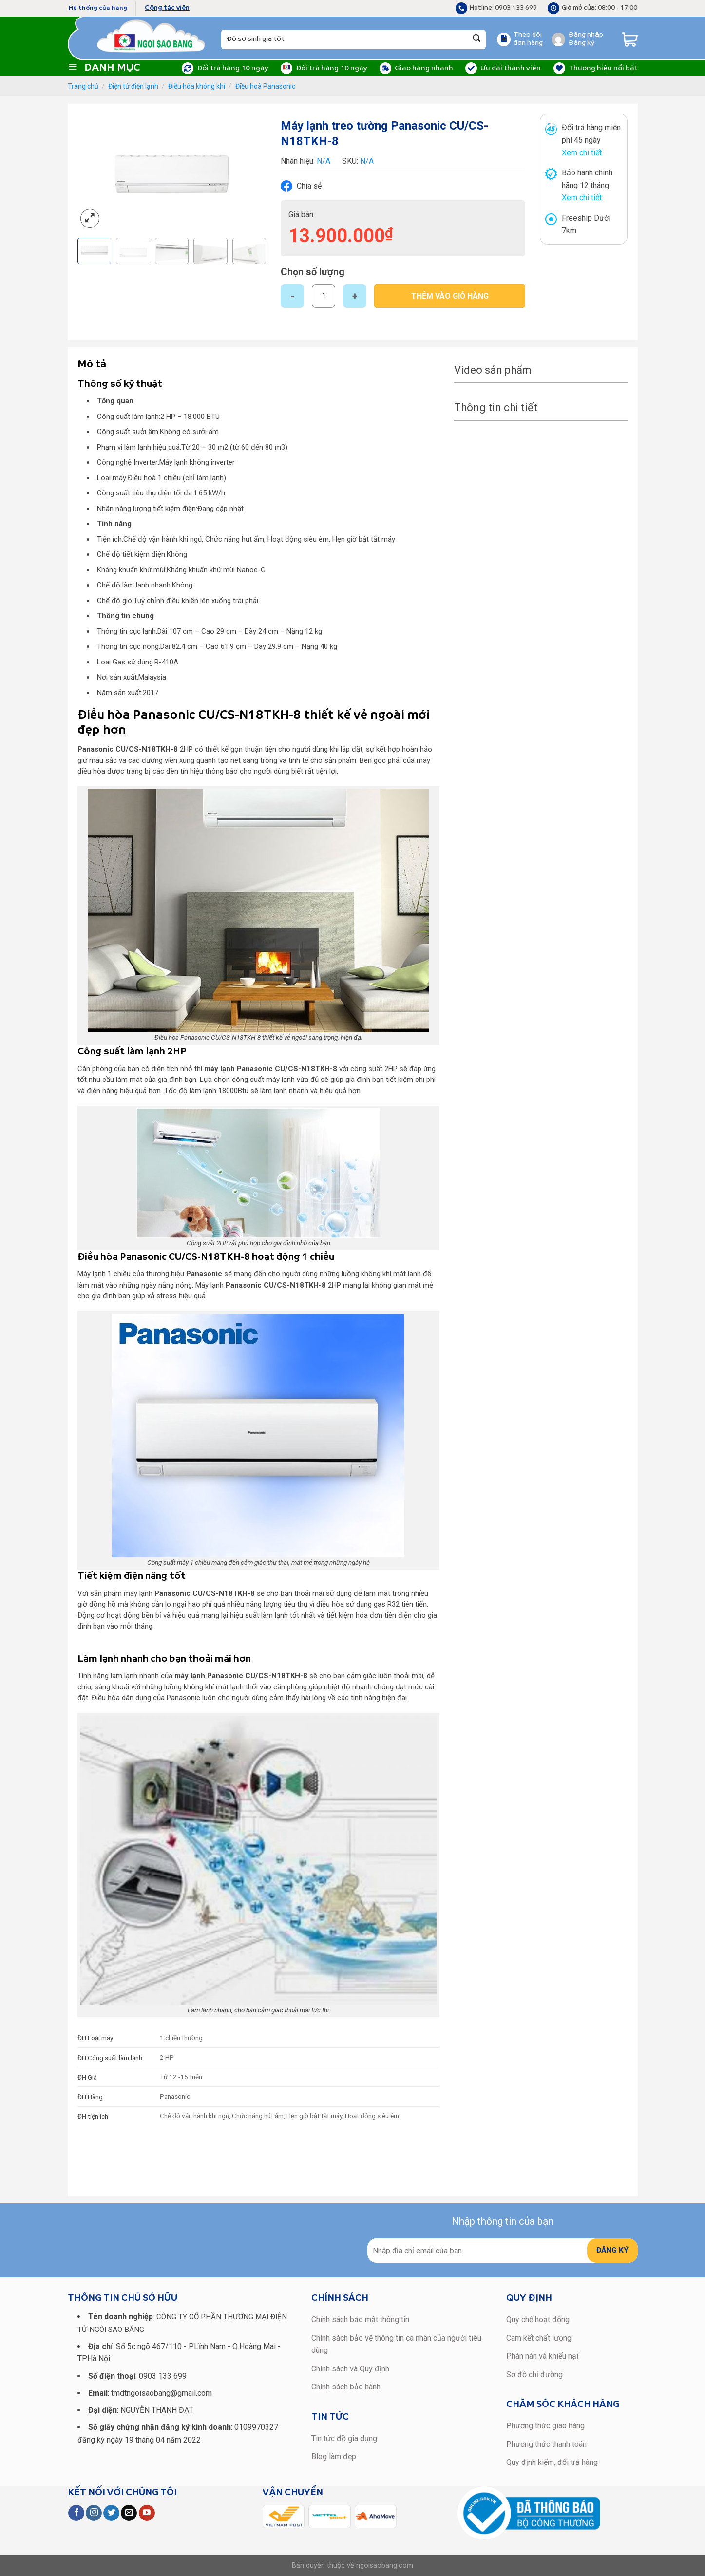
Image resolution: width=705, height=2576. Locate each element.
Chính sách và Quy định (350, 2368)
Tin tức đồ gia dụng (344, 2438)
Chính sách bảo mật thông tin (360, 2319)
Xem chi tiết (582, 152)
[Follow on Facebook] (76, 2513)
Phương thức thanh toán (546, 2444)
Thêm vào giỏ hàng (450, 296)
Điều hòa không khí (196, 86)
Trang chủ (83, 86)
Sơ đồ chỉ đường (534, 2374)
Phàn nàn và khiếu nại (542, 2356)
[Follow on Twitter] (111, 2513)
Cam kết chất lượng (539, 2338)
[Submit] (476, 39)
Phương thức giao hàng (545, 2425)
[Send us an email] (129, 2513)
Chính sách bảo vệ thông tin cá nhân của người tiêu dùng (396, 2344)
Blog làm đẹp (333, 2456)
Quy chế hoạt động (538, 2319)
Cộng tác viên (167, 8)
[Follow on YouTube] (147, 2513)
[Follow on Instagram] (94, 2513)
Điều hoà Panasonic (265, 86)
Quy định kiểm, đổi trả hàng (552, 2462)
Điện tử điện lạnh (133, 86)
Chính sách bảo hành (346, 2386)
